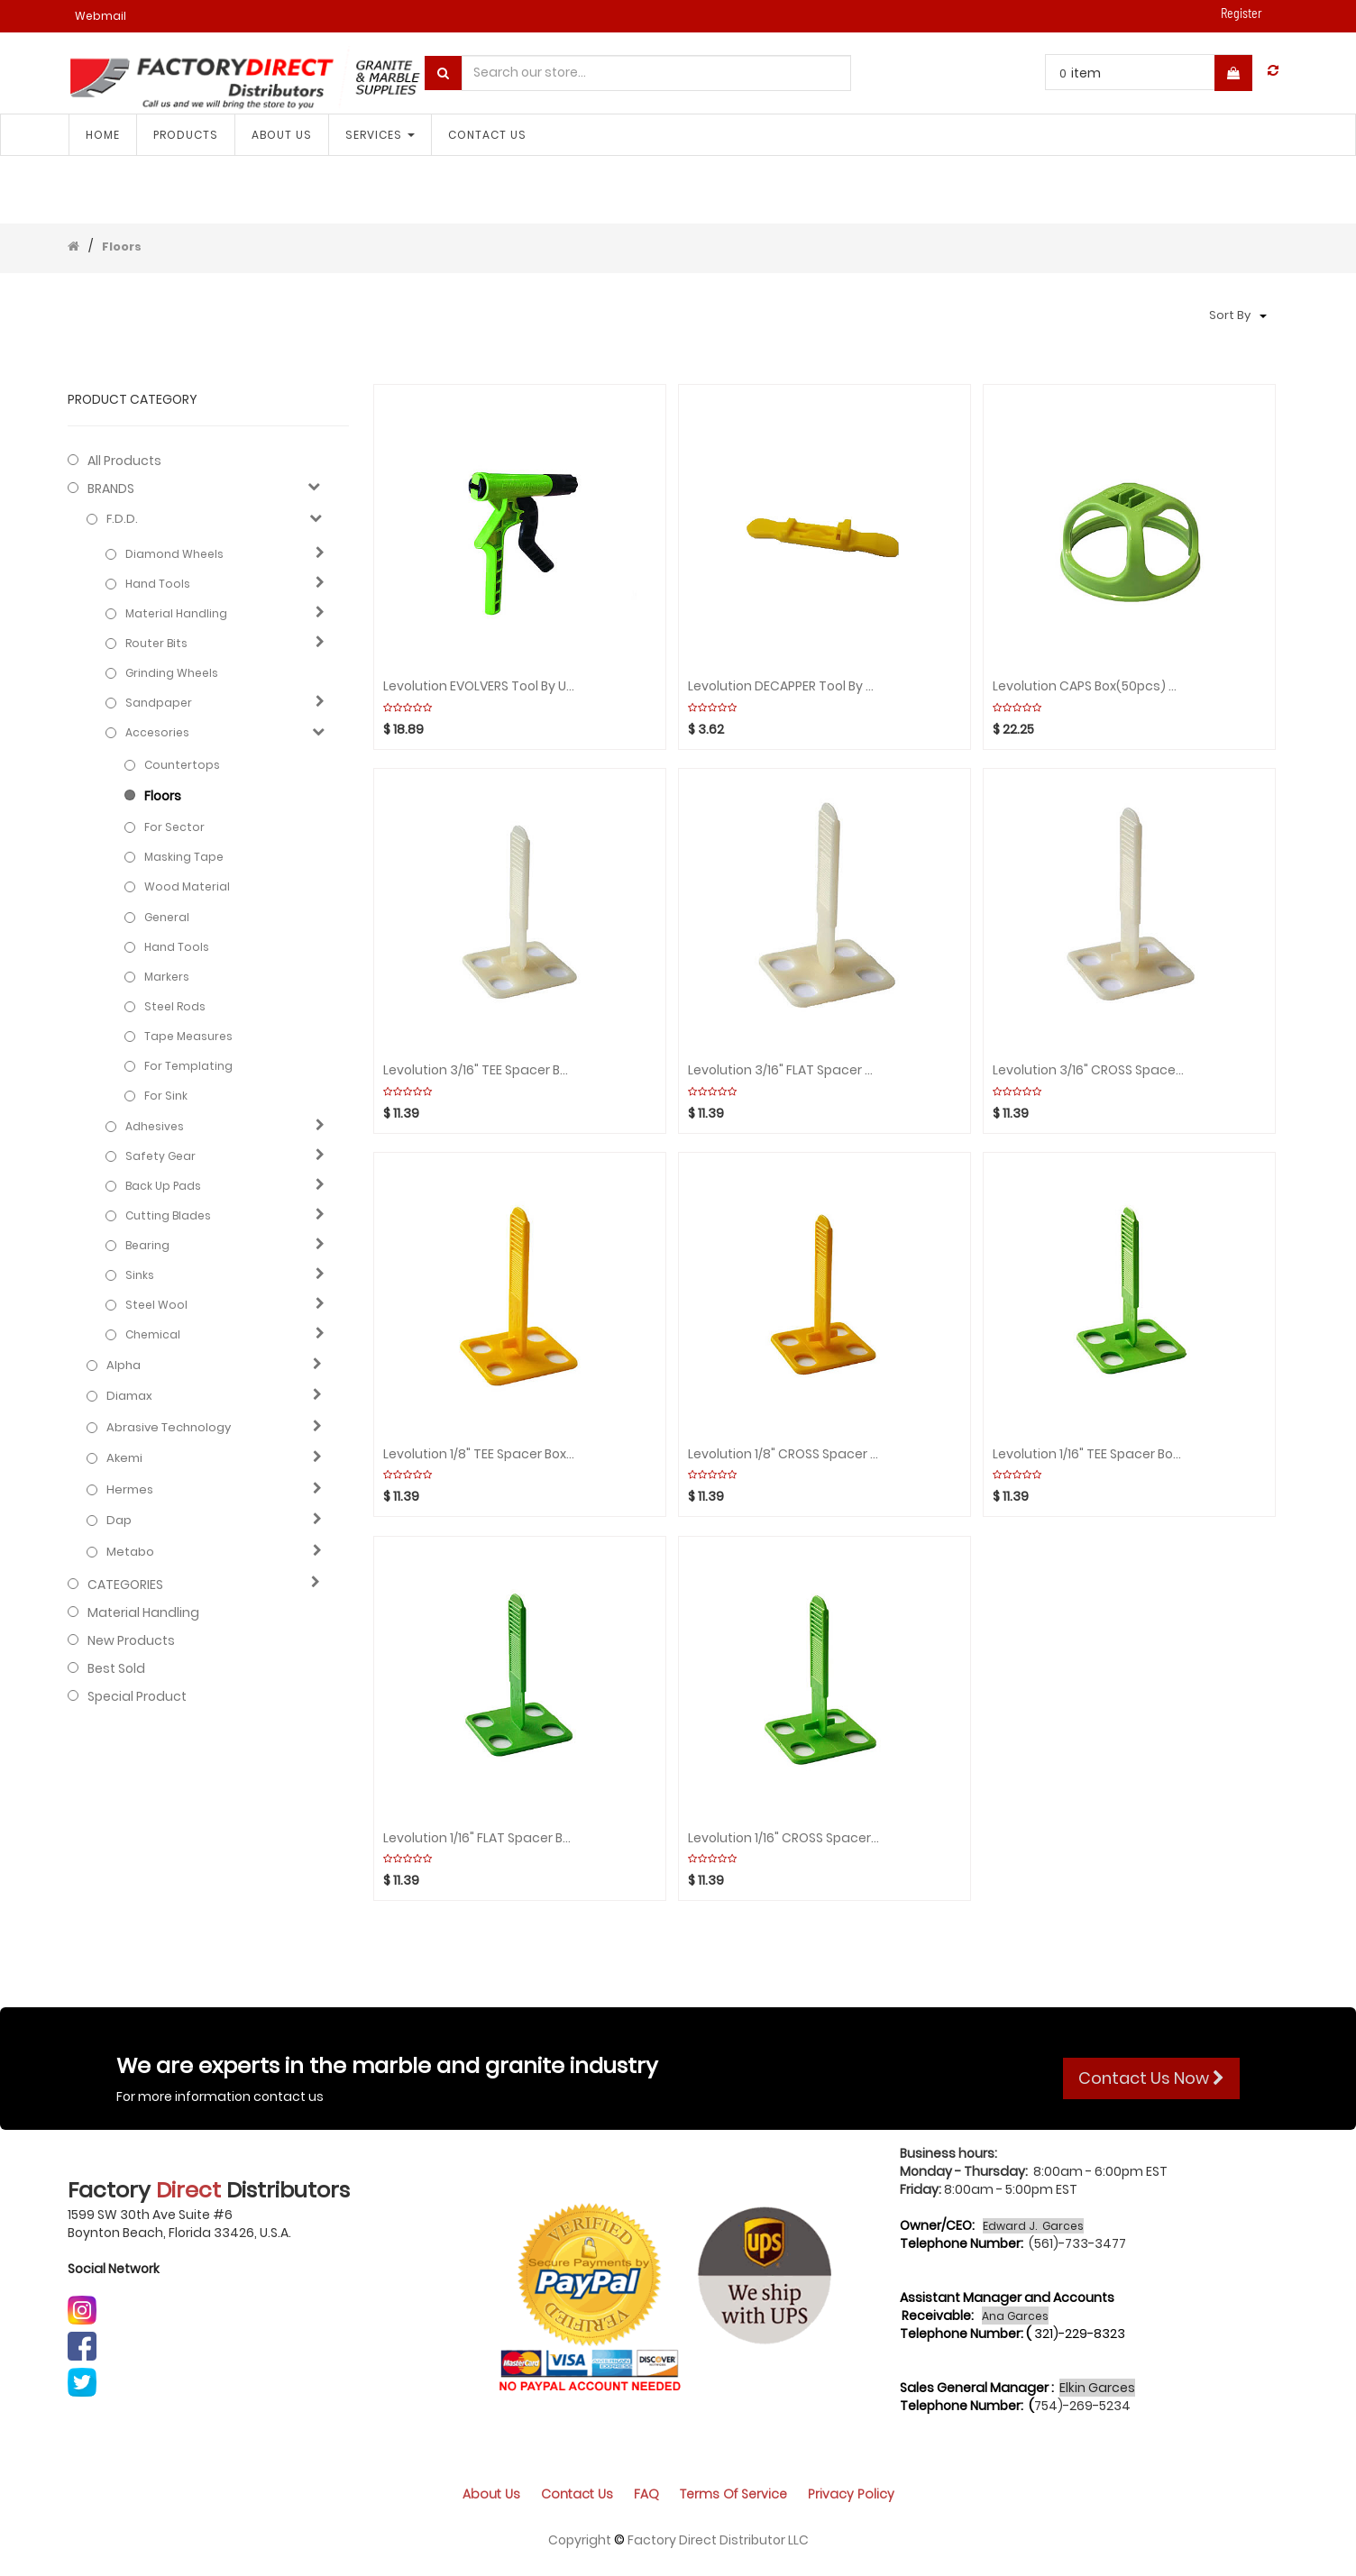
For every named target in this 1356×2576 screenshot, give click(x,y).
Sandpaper (158, 702)
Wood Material (187, 886)
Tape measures (188, 1036)
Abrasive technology (168, 1428)
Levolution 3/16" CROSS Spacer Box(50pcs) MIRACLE (1088, 1070)
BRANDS (110, 489)
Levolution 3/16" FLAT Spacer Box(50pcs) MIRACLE (783, 1070)
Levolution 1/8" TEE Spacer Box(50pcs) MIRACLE (478, 1454)
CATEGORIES (125, 1585)
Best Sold (116, 1668)
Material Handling (176, 613)
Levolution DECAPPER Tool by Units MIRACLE (783, 686)
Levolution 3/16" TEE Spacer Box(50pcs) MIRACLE (478, 1070)
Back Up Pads (163, 1185)
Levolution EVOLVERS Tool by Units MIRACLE (478, 686)
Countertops (182, 764)
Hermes (129, 1490)
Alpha (123, 1365)
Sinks (139, 1275)
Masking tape (184, 856)
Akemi (124, 1458)
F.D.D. (122, 519)
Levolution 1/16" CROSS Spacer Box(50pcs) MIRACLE (783, 1838)
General (166, 917)
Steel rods (175, 1006)
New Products (131, 1640)
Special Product (137, 1696)
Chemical (152, 1334)
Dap (119, 1520)
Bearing (147, 1245)
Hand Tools (157, 583)
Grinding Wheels (171, 673)
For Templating (188, 1065)
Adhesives (154, 1126)
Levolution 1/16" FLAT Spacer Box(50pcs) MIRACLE (478, 1838)
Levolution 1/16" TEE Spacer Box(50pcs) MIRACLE (1088, 1454)
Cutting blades (168, 1215)
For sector (174, 827)
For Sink (166, 1095)
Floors (122, 246)
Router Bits (156, 643)
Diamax (129, 1396)
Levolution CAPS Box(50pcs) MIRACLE (1088, 686)
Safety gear (160, 1156)
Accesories (157, 732)
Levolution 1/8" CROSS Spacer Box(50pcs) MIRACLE (783, 1454)
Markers (166, 976)
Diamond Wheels (174, 554)
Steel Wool (156, 1304)
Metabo (130, 1552)
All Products (124, 461)
